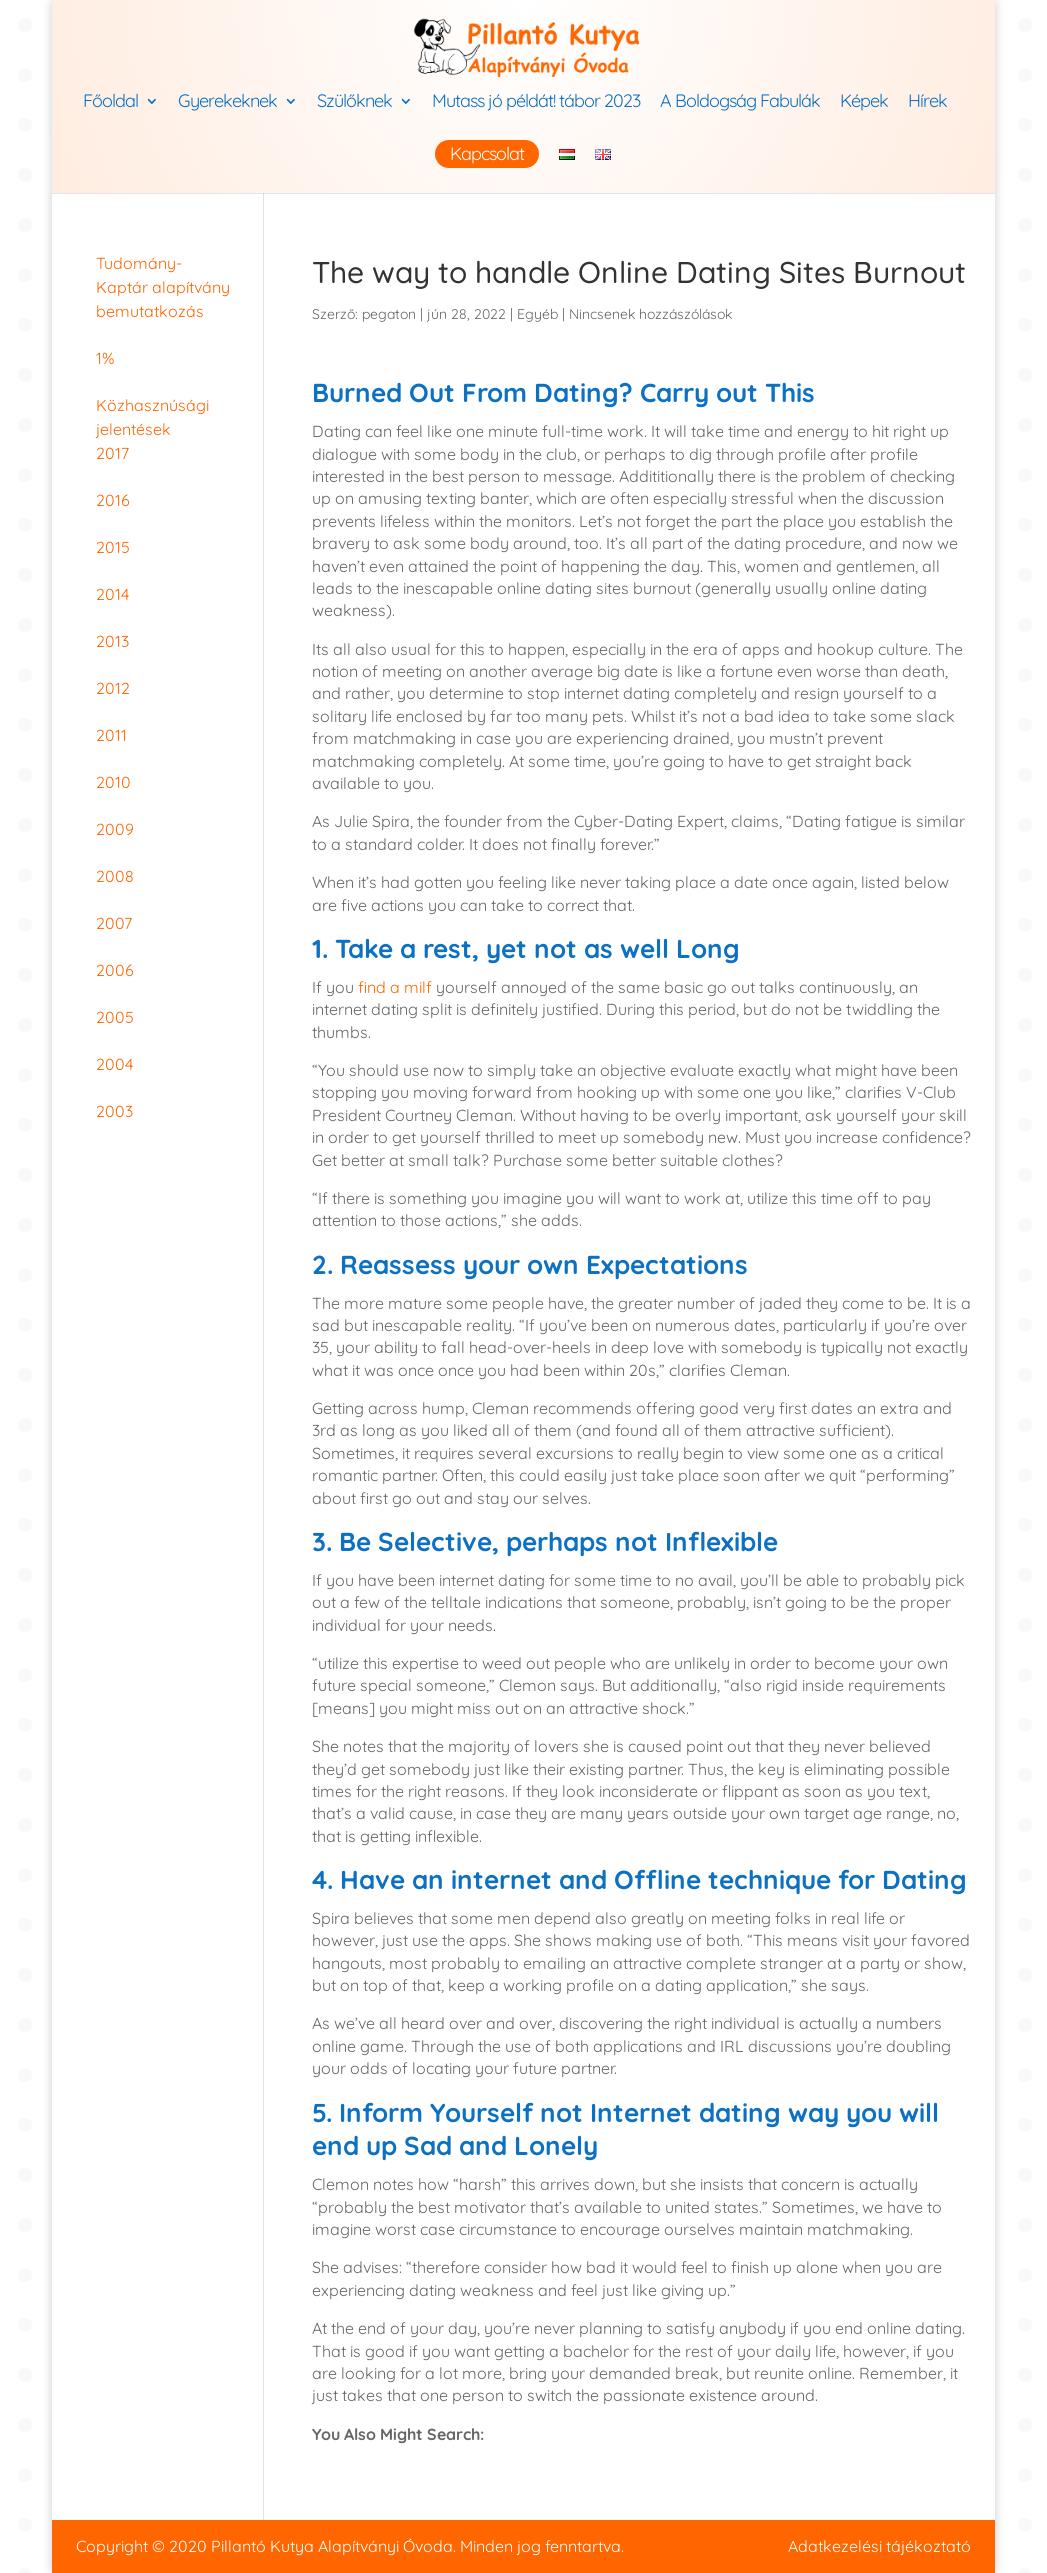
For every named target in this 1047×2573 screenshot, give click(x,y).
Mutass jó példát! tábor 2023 (536, 103)
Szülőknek (354, 103)
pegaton (389, 314)
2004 (114, 1064)
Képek (864, 103)
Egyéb (537, 314)
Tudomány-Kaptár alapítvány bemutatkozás (163, 287)
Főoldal (110, 103)
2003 (114, 1111)
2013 (112, 641)
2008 (115, 876)
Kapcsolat (487, 153)
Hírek (927, 103)
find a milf (395, 987)
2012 (113, 688)
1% (105, 358)
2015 (113, 547)
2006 (115, 970)
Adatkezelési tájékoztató (879, 2546)
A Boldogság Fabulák (740, 103)
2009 (115, 829)
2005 (115, 1017)
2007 (114, 923)
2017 (112, 453)
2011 (111, 735)
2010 (113, 782)
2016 (113, 500)
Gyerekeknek (227, 103)
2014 (112, 594)
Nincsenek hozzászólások (650, 314)
